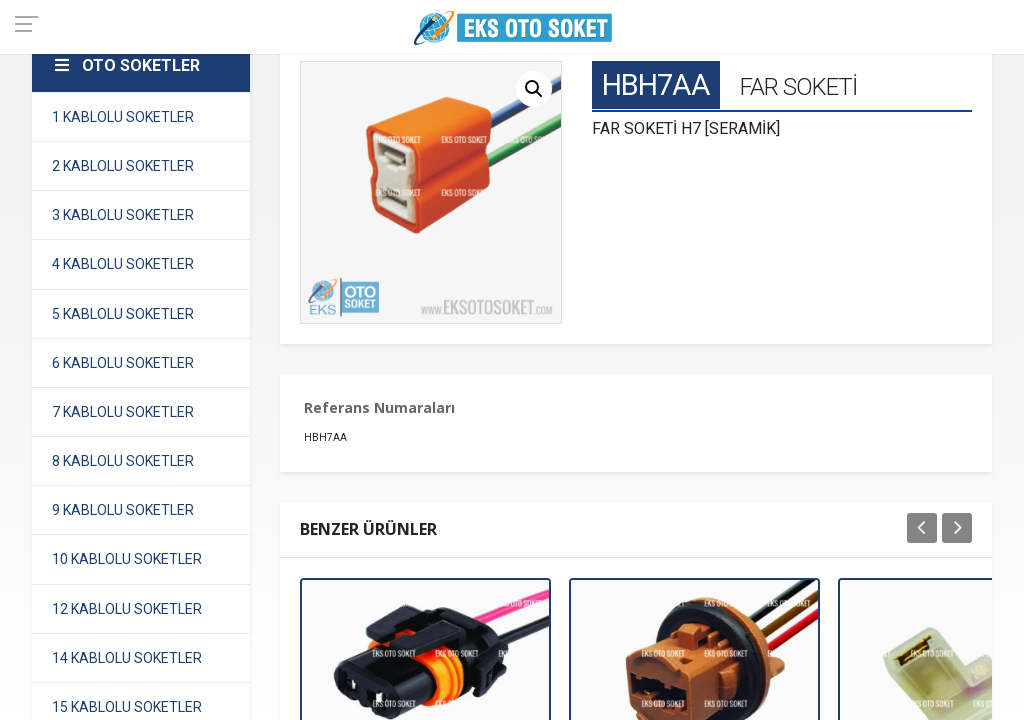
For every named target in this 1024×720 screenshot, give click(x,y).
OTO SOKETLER (126, 65)
